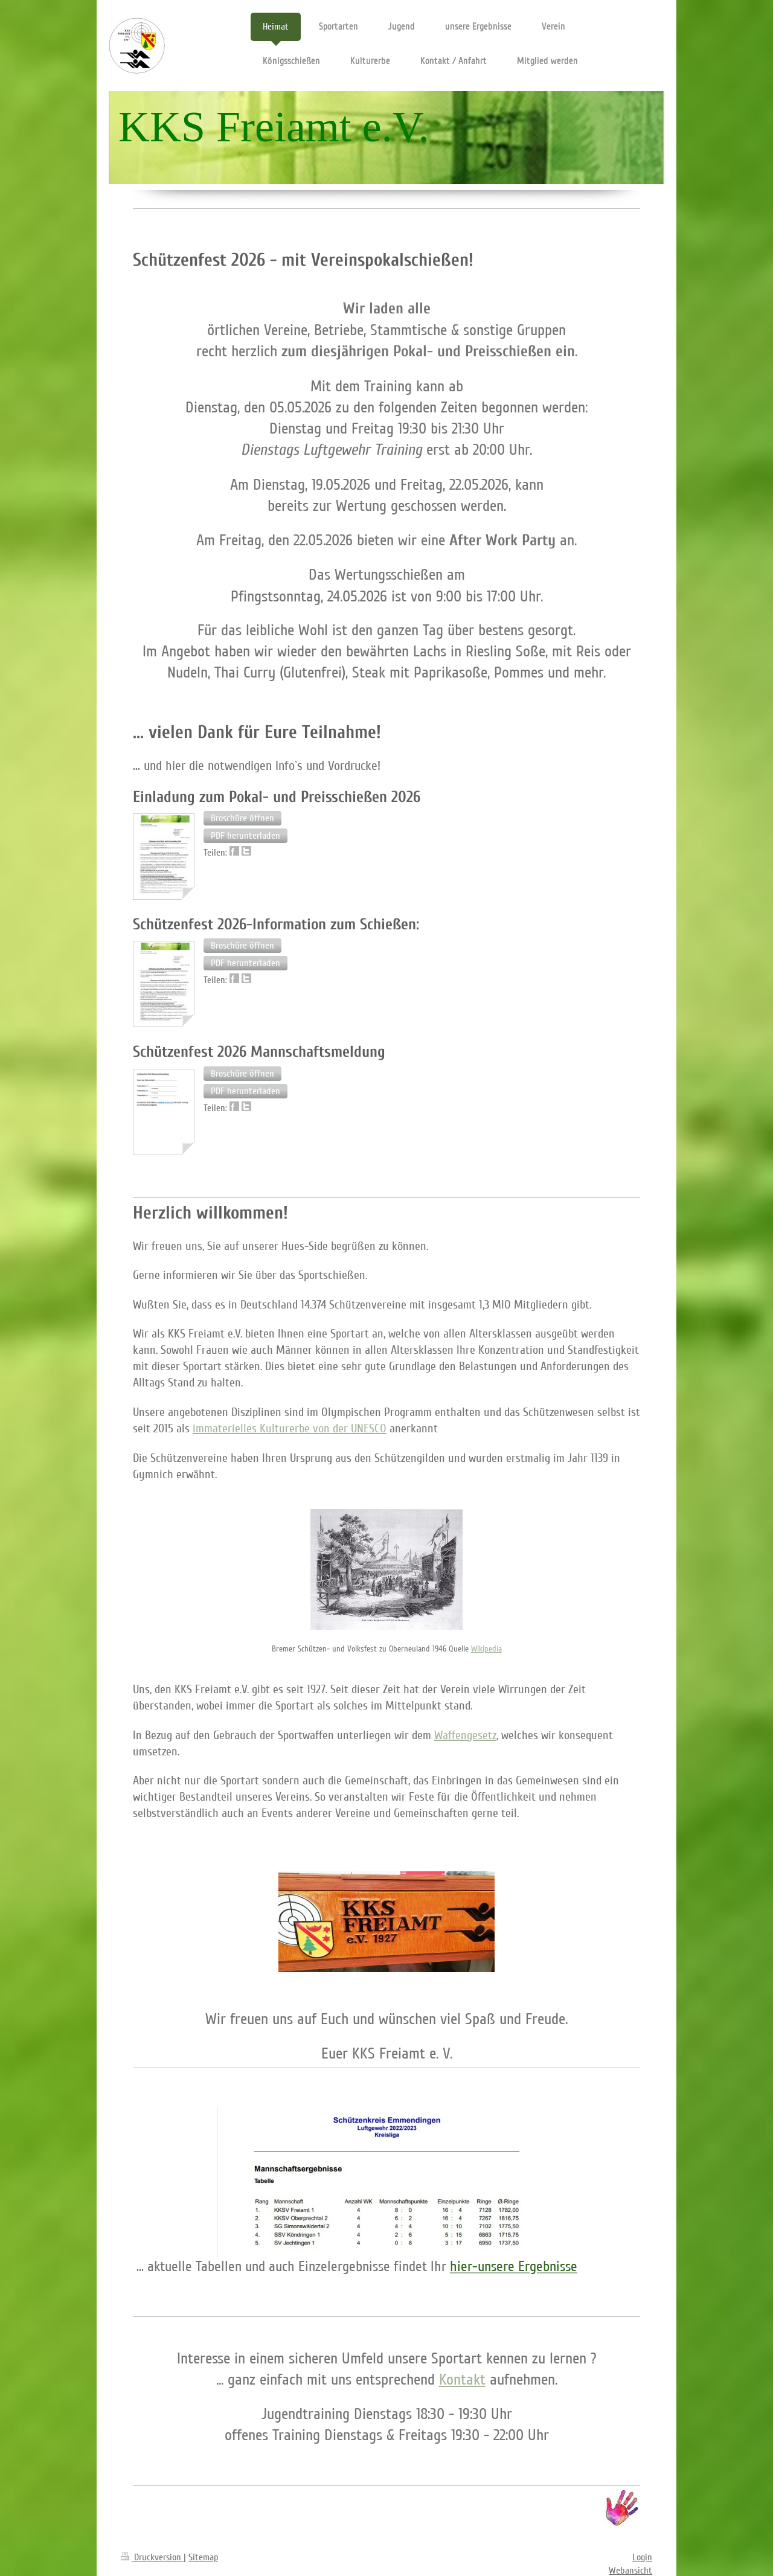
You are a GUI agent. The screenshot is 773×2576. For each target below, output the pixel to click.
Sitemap (203, 2557)
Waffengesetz (465, 1735)
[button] (242, 818)
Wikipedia (486, 1649)
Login (642, 2557)
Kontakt (462, 2379)
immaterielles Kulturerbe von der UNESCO (289, 1428)
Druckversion (152, 2557)
